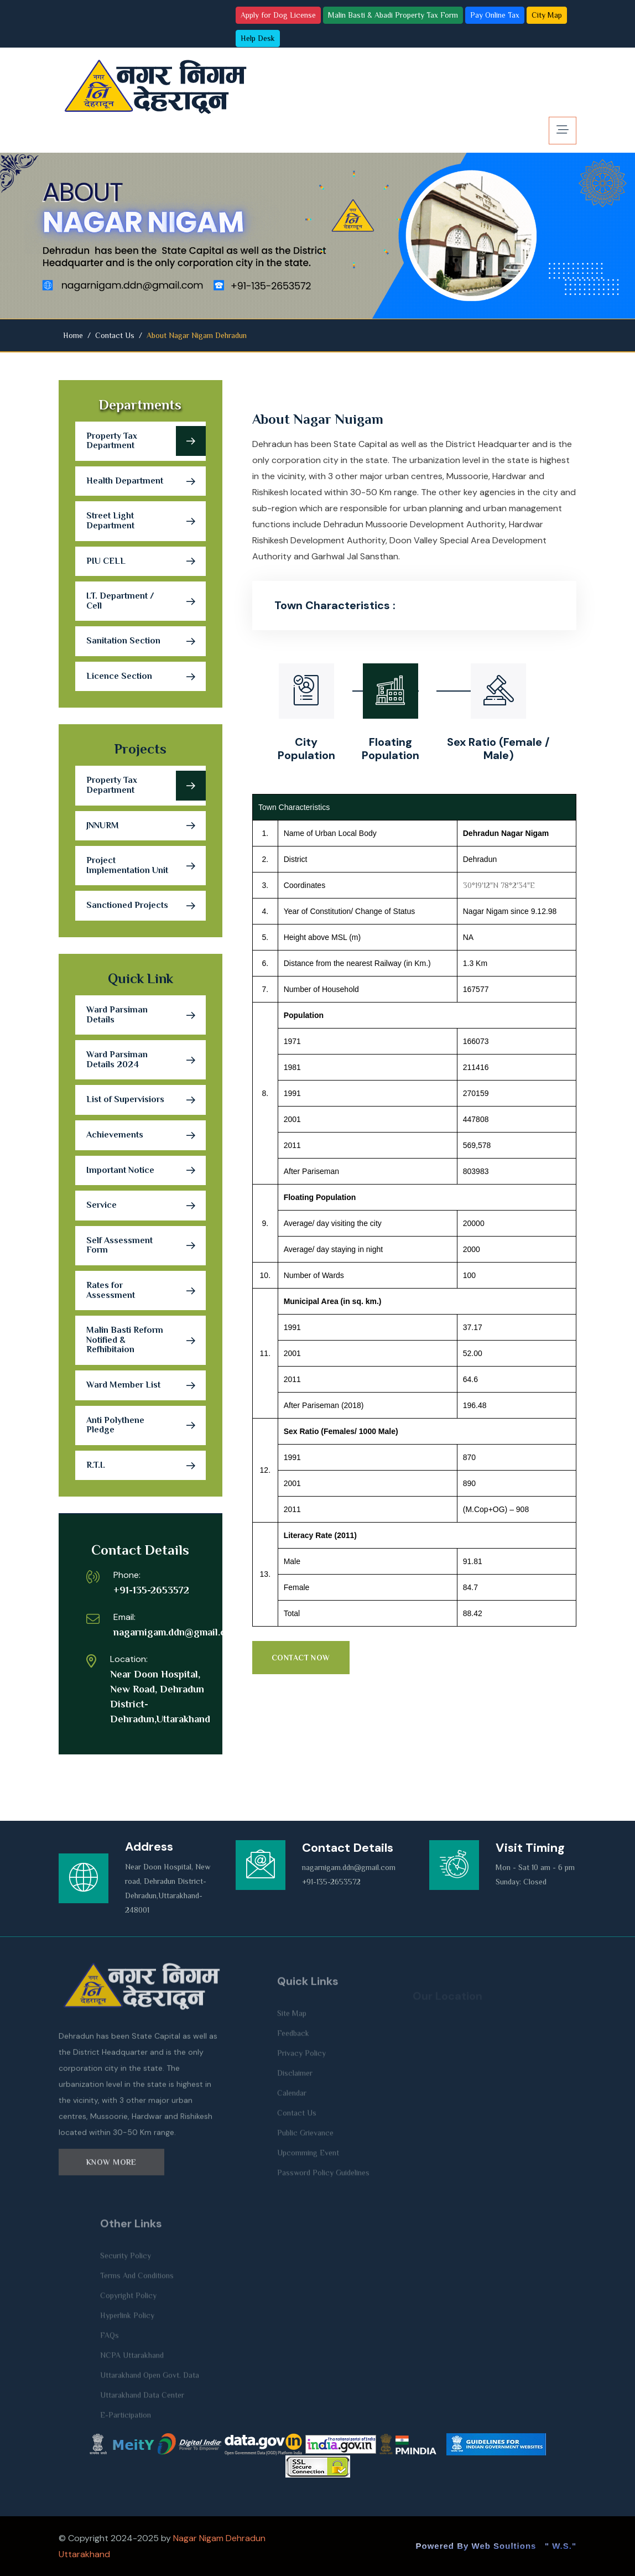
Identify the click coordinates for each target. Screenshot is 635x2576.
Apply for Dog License (278, 15)
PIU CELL (146, 562)
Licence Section (146, 677)
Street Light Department (146, 521)
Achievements (146, 1135)
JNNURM (146, 826)
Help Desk (258, 38)
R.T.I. (146, 1466)
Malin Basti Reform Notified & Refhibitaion (146, 1340)
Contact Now (301, 1657)
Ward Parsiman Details (146, 1015)
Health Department (146, 481)
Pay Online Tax (494, 15)
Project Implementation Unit (146, 866)
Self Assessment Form (146, 1245)
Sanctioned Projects (146, 906)
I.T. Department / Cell (146, 601)
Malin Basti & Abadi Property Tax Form (393, 15)
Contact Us (114, 335)
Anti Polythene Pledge (146, 1425)
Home (73, 335)
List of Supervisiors (146, 1100)
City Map (547, 15)
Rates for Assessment (146, 1291)
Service (146, 1206)
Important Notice (146, 1171)
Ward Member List (146, 1385)
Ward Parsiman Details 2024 (146, 1060)
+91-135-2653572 (151, 1590)
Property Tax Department (146, 441)
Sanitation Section (146, 641)
